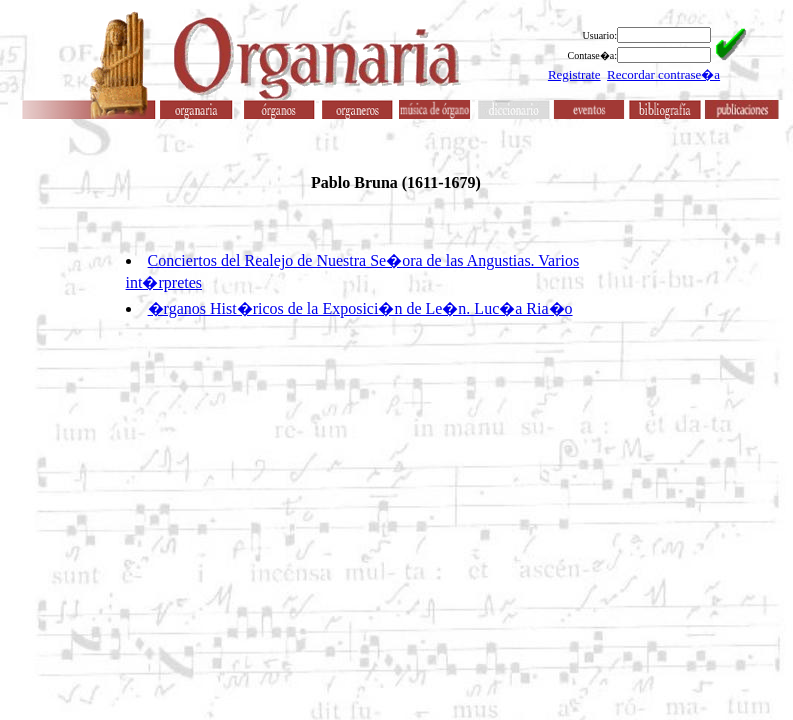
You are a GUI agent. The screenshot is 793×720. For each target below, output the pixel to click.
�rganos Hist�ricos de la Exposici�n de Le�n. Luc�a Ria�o (360, 308)
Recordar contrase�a (663, 74)
